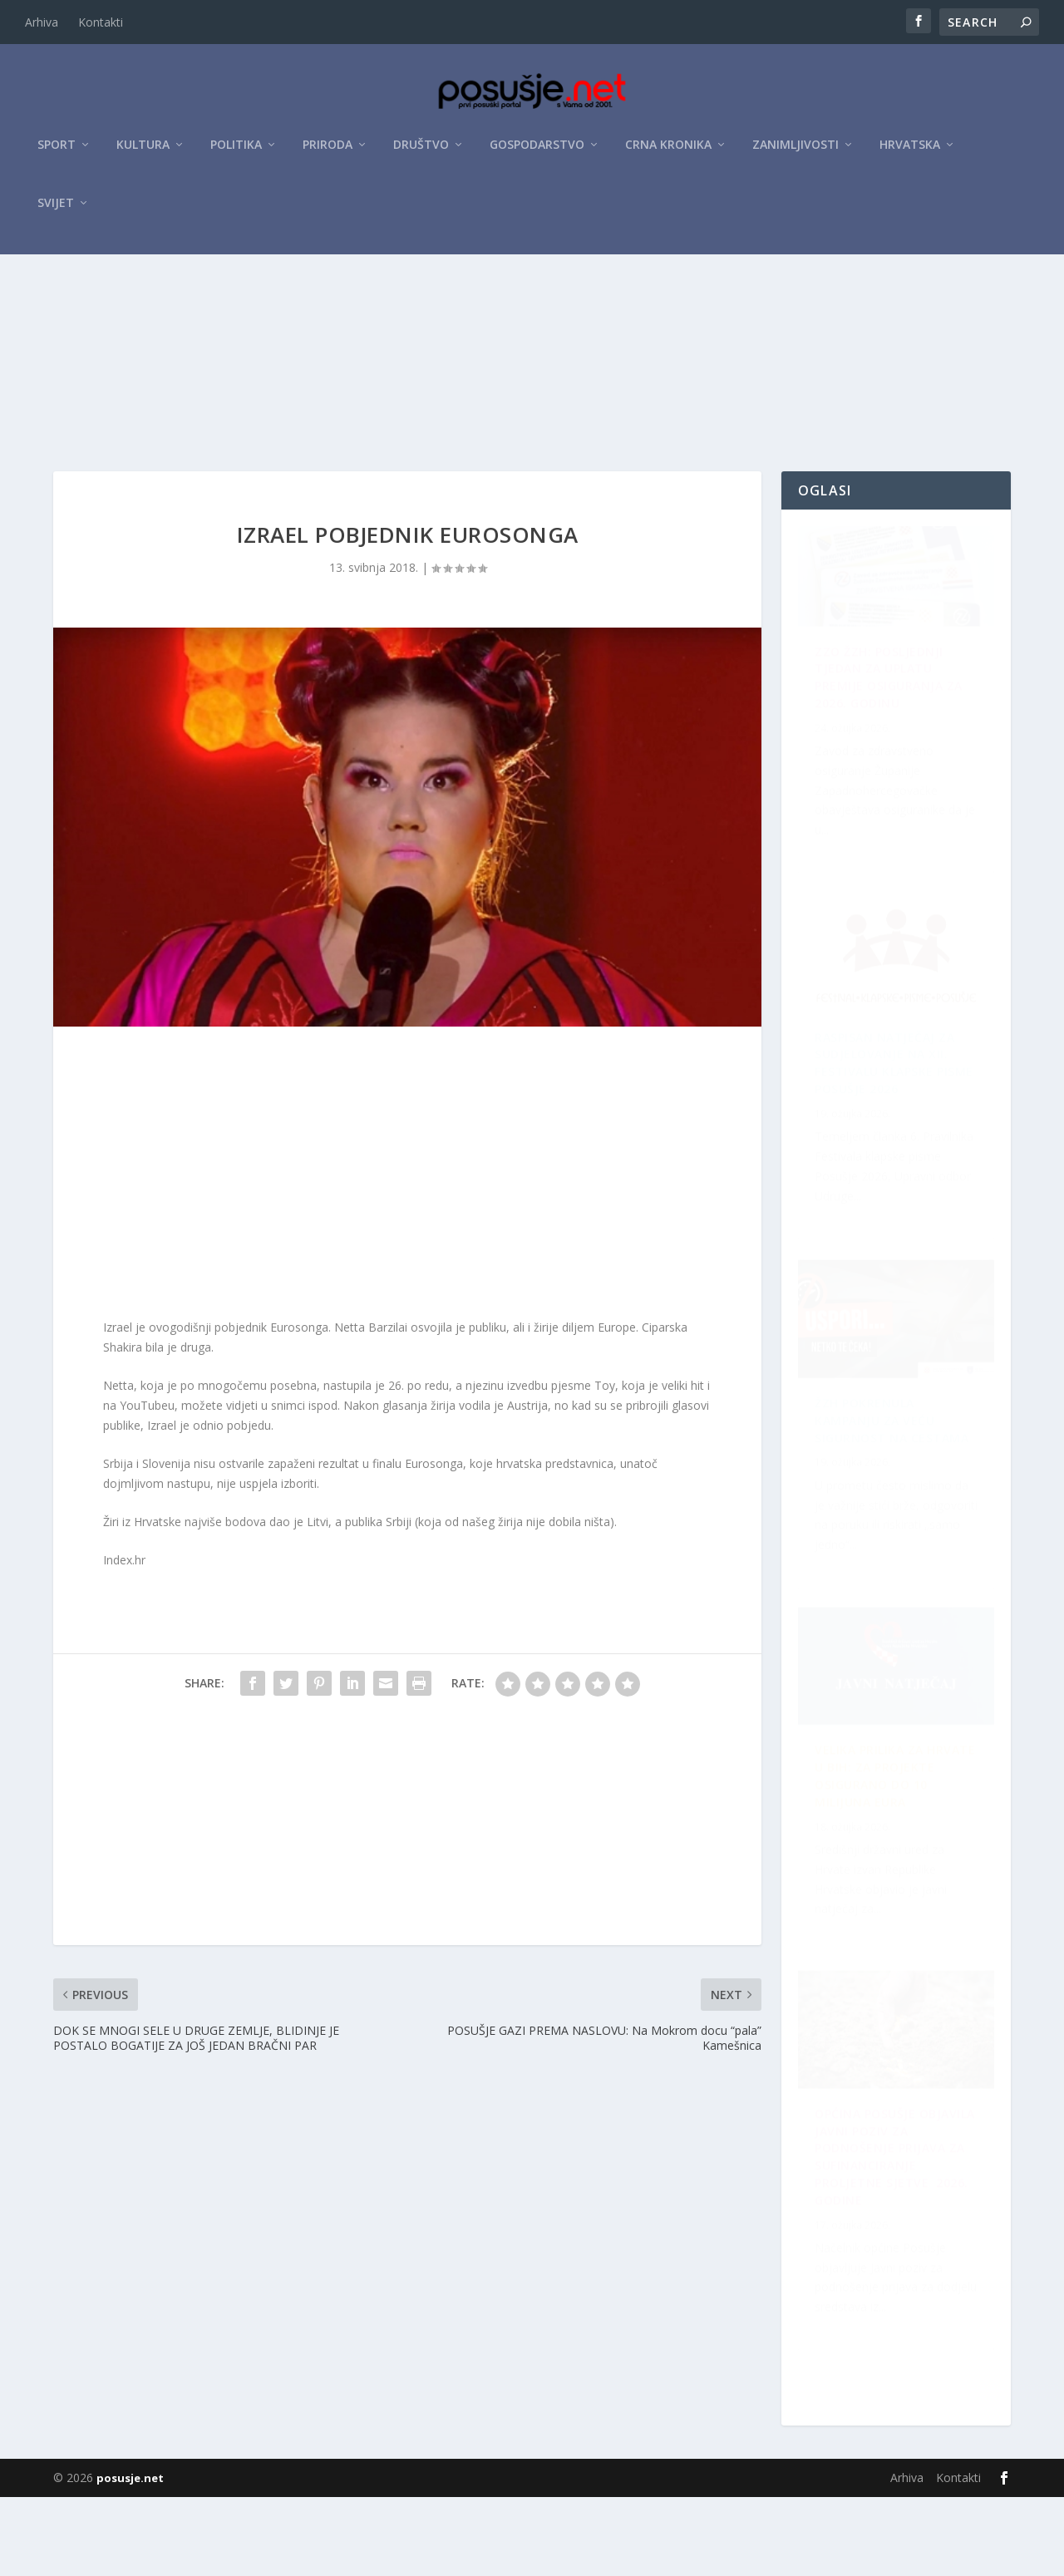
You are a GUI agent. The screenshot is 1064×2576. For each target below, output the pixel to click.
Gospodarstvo (537, 151)
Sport (56, 151)
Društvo (421, 151)
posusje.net (130, 2556)
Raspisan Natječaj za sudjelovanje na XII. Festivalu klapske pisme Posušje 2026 (894, 1892)
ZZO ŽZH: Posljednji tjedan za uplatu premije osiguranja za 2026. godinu (889, 760)
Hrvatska (909, 151)
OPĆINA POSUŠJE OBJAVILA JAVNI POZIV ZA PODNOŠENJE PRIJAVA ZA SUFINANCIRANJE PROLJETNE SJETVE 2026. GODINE (891, 1516)
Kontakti (100, 22)
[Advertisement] (532, 384)
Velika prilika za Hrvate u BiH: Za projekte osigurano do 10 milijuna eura (893, 2271)
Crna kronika (668, 151)
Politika (236, 151)
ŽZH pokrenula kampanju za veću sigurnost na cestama (874, 1139)
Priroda (327, 151)
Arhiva (41, 22)
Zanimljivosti (795, 151)
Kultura (143, 151)
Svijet (55, 209)
